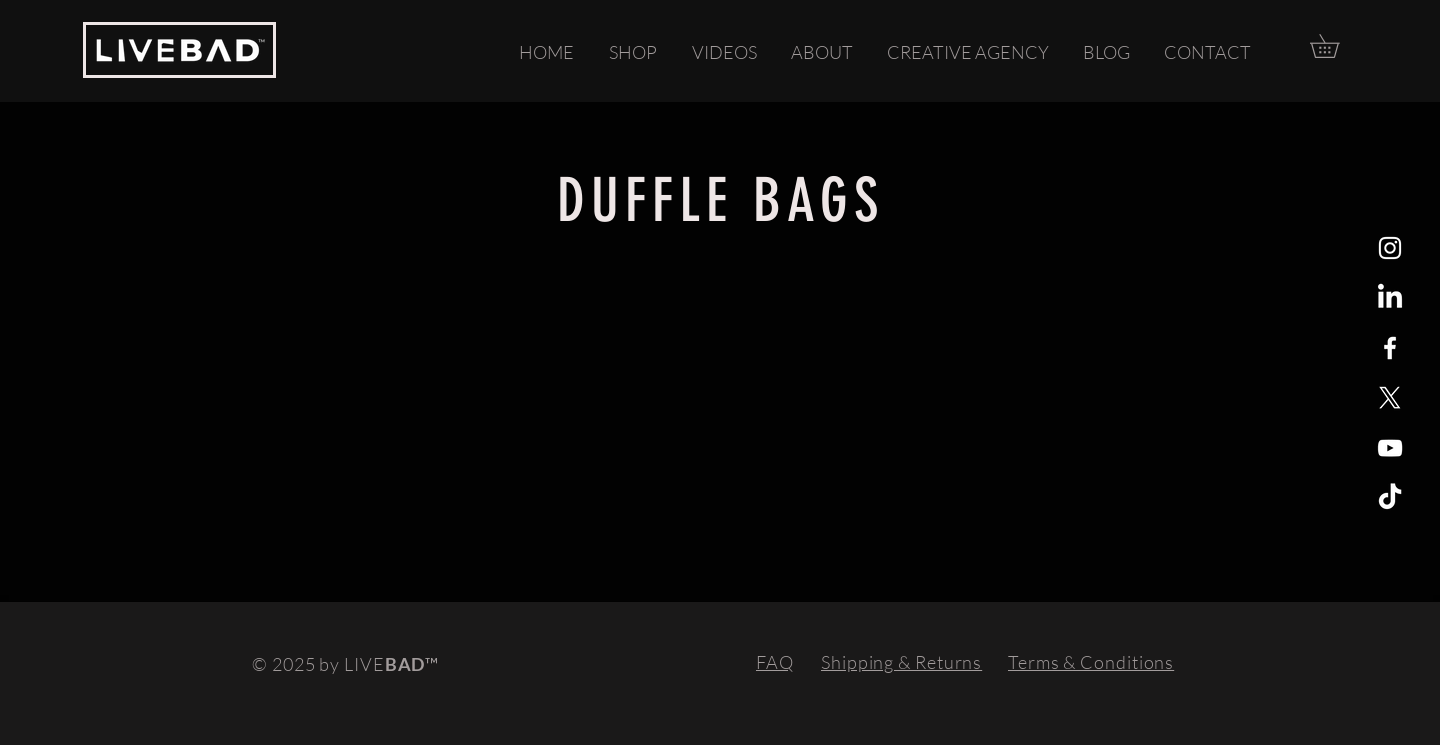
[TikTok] (1390, 498)
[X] (1390, 398)
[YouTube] (1390, 448)
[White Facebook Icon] (1390, 348)
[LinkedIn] (1390, 298)
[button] (1336, 46)
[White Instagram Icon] (1390, 248)
